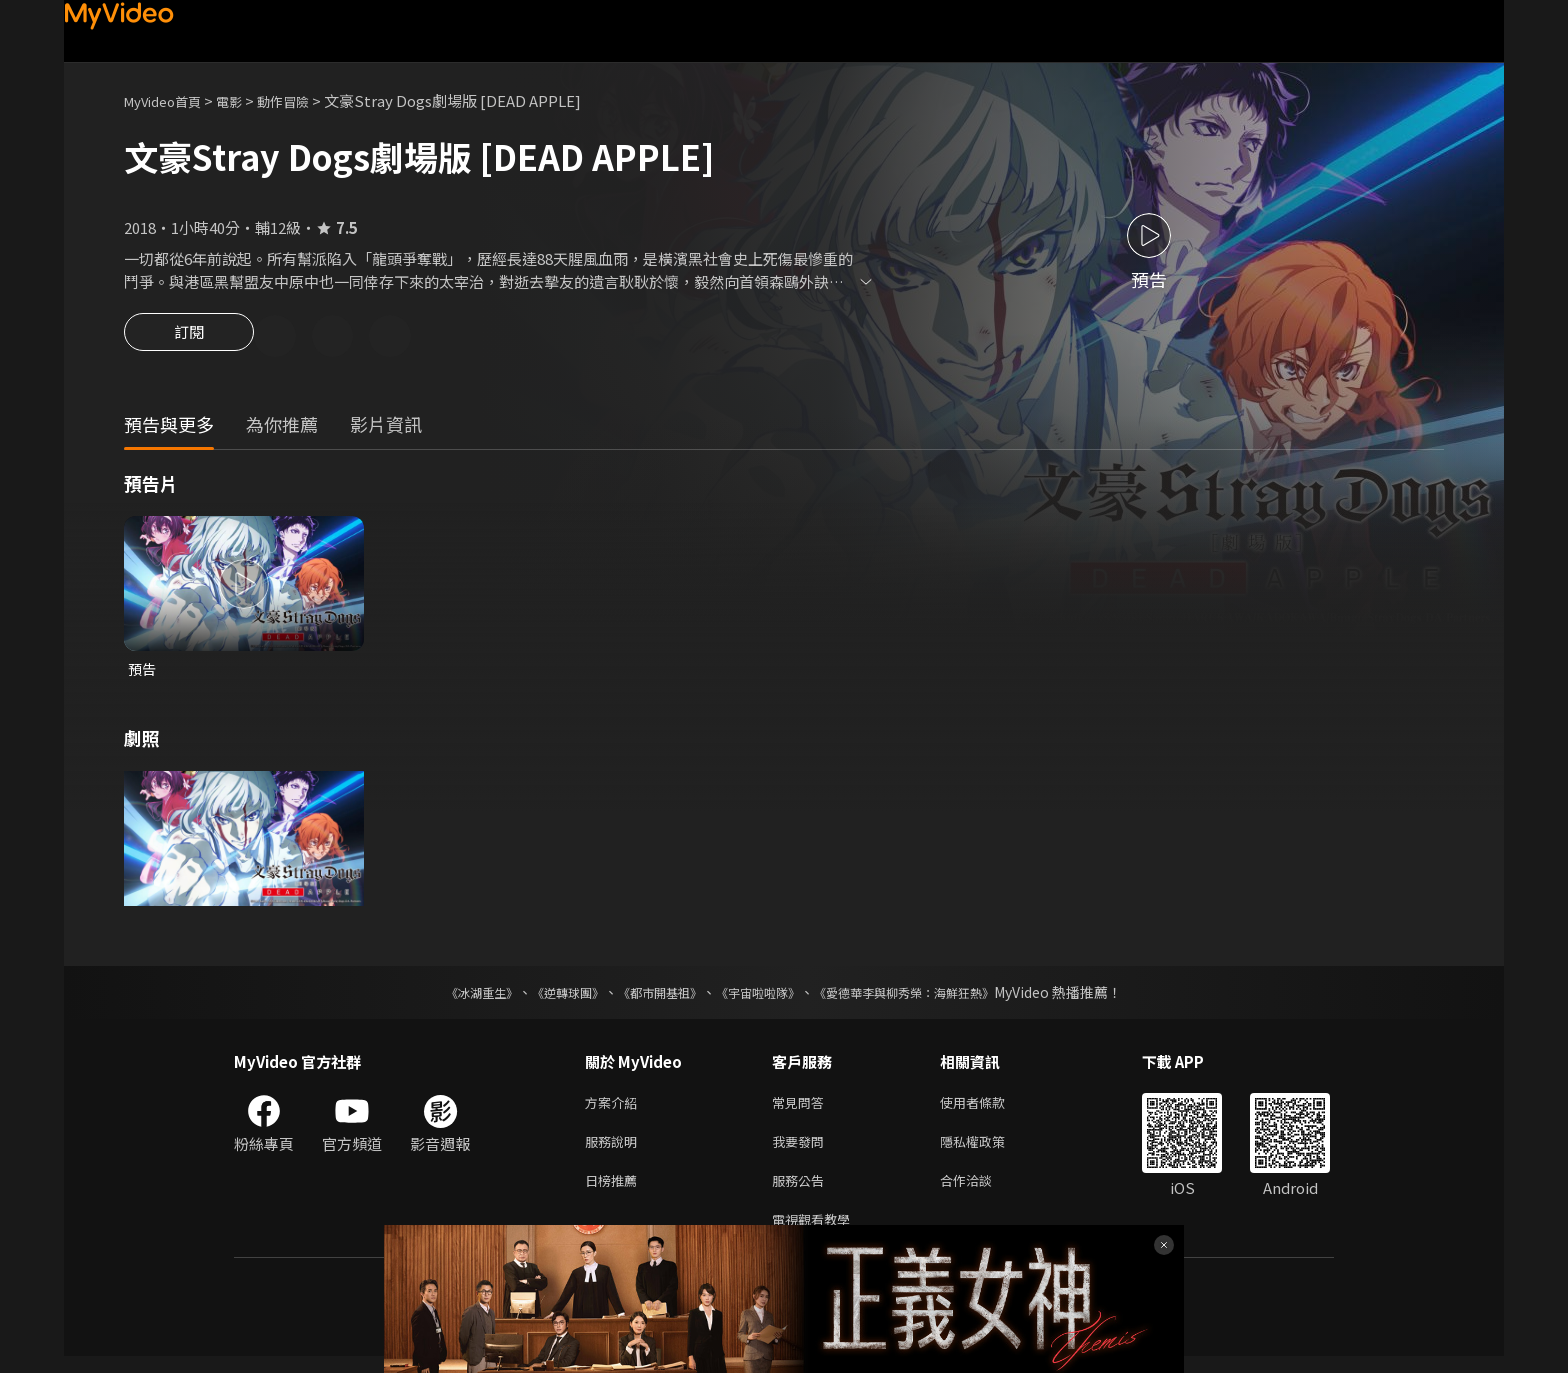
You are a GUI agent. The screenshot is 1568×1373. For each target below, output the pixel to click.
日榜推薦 (615, 1192)
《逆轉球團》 (545, 997)
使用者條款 (989, 1108)
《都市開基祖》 (650, 997)
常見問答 (802, 1108)
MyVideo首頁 (169, 100)
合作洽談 (982, 1192)
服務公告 (802, 1192)
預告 (143, 672)
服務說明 (615, 1150)
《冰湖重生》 (447, 997)
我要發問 (802, 1150)
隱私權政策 (989, 1150)
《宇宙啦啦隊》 (762, 997)
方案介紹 (615, 1108)
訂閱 (189, 338)
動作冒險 (305, 100)
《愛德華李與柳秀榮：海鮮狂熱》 (930, 997)
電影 (245, 100)
